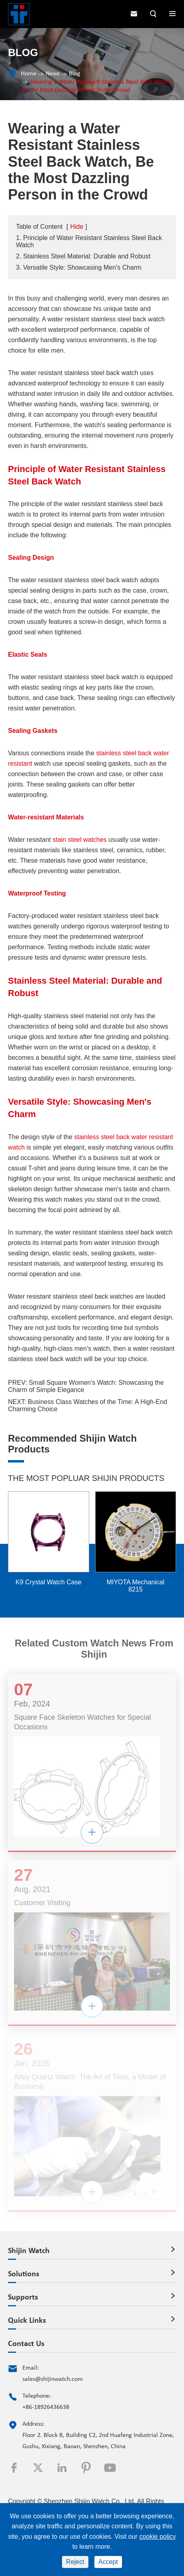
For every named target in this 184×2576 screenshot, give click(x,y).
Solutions (23, 2274)
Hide (76, 226)
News (53, 74)
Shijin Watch (29, 2251)
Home (28, 74)
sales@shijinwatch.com (52, 2379)
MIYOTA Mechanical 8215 (135, 1586)
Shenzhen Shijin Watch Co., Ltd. (90, 2501)
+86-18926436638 (45, 2407)
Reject (75, 2561)
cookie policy (157, 2536)
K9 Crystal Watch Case (49, 1582)
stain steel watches (79, 839)
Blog (74, 74)
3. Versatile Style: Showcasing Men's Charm (78, 267)
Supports (23, 2298)
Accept (108, 2561)
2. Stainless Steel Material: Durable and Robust (83, 256)
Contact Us (26, 2344)
